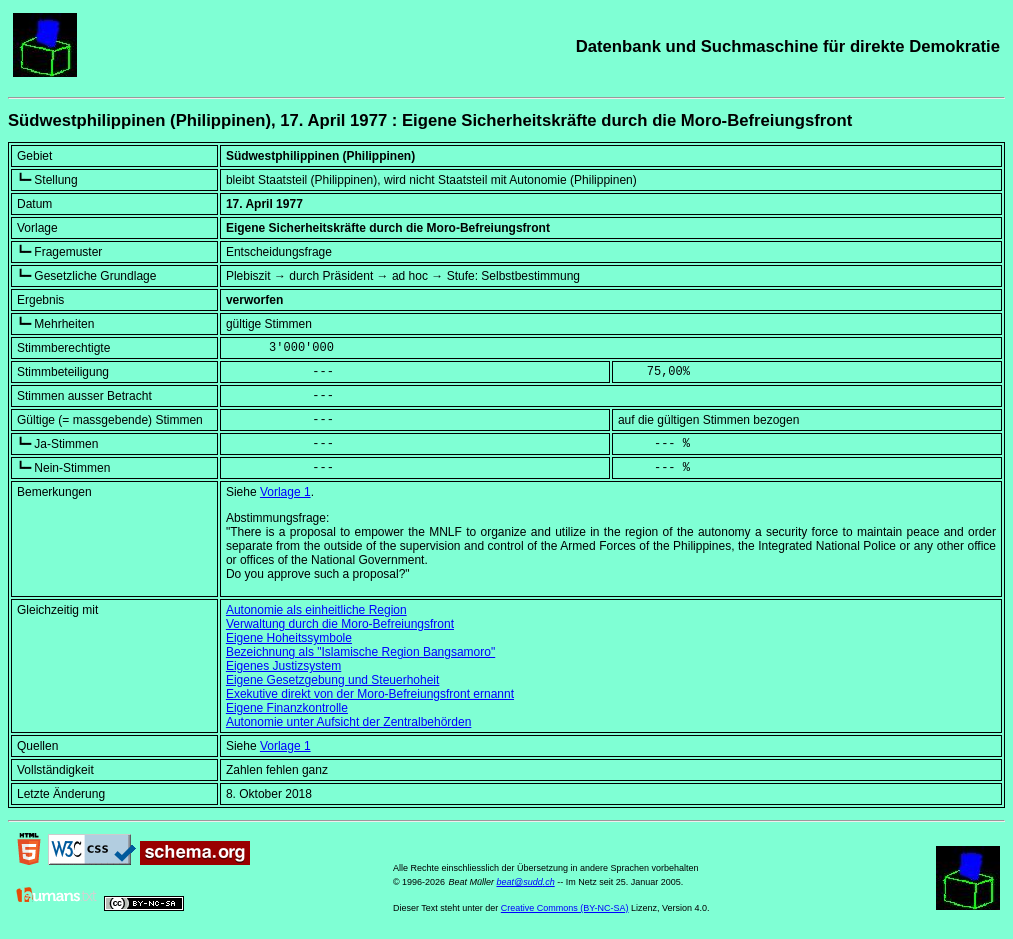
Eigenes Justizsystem (283, 666)
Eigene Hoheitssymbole (289, 638)
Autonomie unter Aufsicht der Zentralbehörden (348, 722)
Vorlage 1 (285, 492)
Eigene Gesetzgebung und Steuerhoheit (333, 680)
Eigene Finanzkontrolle (287, 708)
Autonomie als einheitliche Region (316, 610)
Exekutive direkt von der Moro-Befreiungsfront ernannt (370, 694)
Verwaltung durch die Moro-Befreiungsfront (340, 624)
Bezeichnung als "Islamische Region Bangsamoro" (360, 652)
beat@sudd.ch (525, 882)
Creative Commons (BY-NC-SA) (565, 908)
